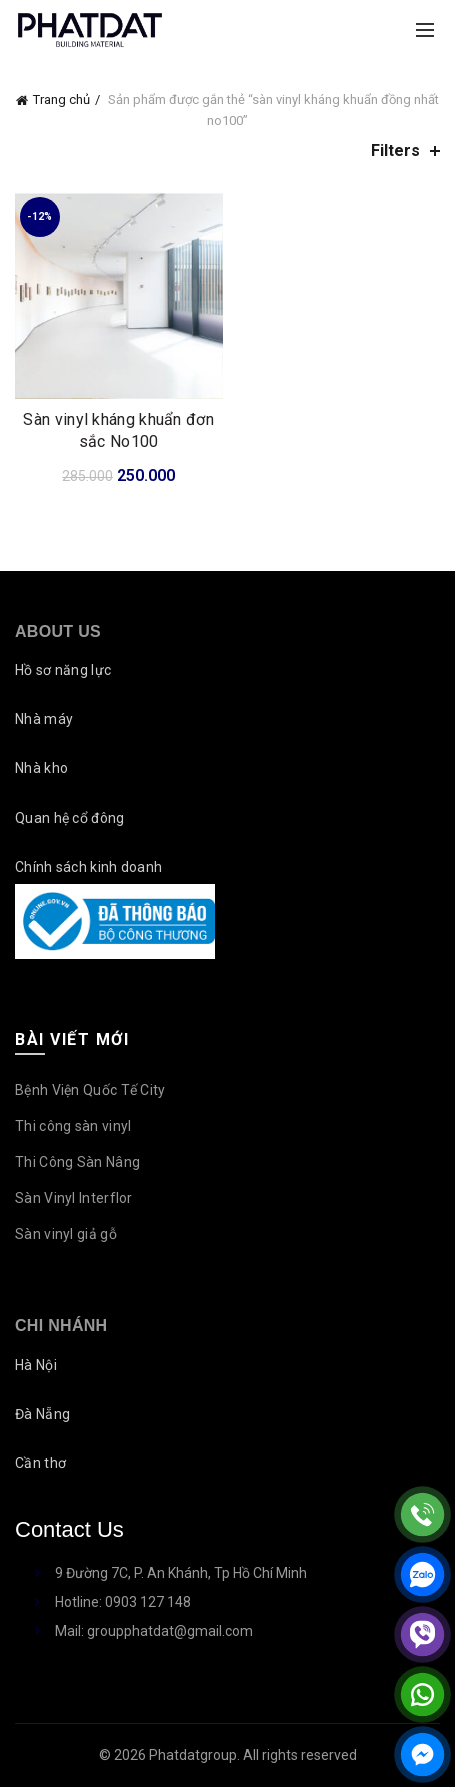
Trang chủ (61, 99)
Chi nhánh (61, 1325)
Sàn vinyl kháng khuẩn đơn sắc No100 (118, 430)
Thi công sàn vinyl (73, 1126)
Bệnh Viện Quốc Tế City (90, 1090)
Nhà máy (44, 719)
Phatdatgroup (193, 1755)
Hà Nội (36, 1365)
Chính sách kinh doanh (88, 867)
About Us (58, 631)
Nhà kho (41, 768)
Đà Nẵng (42, 1414)
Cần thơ (40, 1463)
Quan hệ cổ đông (70, 818)
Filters (395, 150)
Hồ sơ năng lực (63, 670)
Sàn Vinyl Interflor (74, 1198)
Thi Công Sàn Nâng (77, 1162)
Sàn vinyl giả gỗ (66, 1234)
